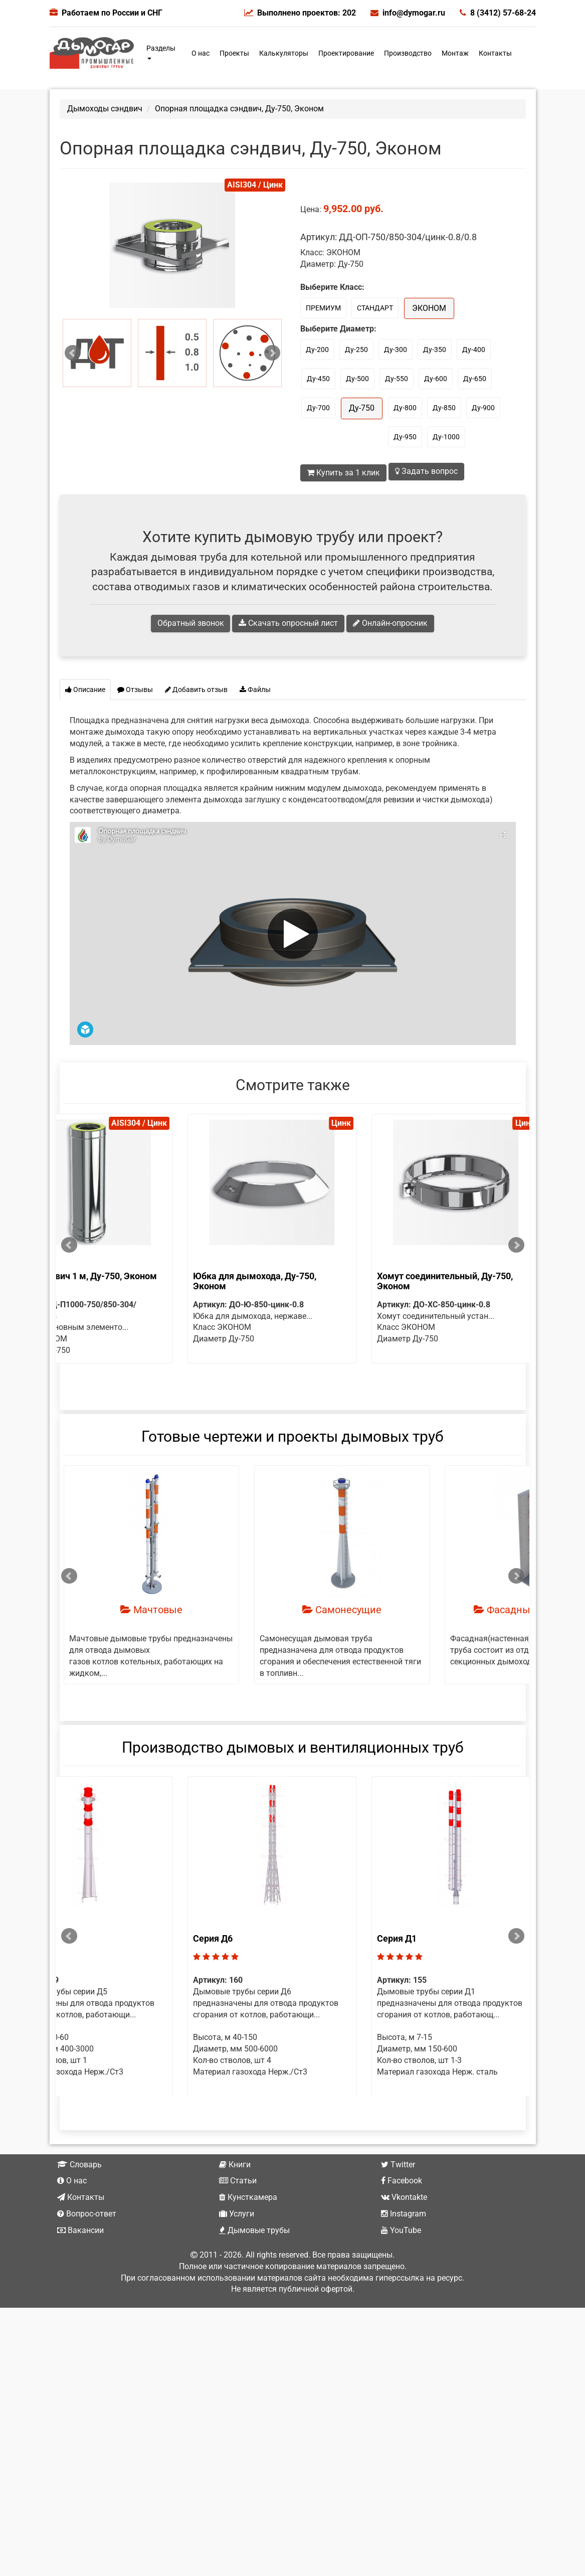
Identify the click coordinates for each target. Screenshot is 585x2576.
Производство (408, 53)
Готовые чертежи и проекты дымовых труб (292, 1447)
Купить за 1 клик (343, 472)
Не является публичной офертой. (292, 2323)
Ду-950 (405, 437)
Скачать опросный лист (288, 623)
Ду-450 (318, 379)
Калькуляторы (283, 53)
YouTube (401, 2264)
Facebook (401, 2214)
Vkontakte (404, 2231)
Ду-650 (474, 379)
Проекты (234, 53)
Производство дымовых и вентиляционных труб (293, 1758)
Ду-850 (444, 408)
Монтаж (455, 53)
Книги (235, 2198)
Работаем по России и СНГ (112, 13)
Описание (85, 689)
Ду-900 (483, 408)
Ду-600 (435, 379)
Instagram (403, 2248)
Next (272, 353)
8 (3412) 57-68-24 (498, 13)
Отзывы (135, 689)
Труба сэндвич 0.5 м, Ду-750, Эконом (146, 1276)
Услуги (236, 2248)
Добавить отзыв (196, 689)
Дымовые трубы (254, 2264)
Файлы (255, 689)
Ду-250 (356, 350)
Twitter (398, 2198)
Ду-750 (361, 408)
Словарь (79, 2198)
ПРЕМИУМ (323, 308)
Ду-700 (318, 408)
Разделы (160, 52)
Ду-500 (357, 379)
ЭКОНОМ (429, 308)
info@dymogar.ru (407, 13)
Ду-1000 (446, 437)
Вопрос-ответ (86, 2248)
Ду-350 (434, 350)
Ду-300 (395, 350)
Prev (73, 353)
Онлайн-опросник (390, 623)
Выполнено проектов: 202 (300, 13)
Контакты (495, 53)
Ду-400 (473, 350)
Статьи (238, 2214)
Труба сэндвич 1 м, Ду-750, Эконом (333, 1276)
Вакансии (80, 2264)
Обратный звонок (190, 623)
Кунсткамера (248, 2231)
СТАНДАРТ (375, 308)
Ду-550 (396, 379)
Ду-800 (405, 408)
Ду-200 (317, 350)
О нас (200, 53)
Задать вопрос (426, 471)
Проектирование (346, 53)
